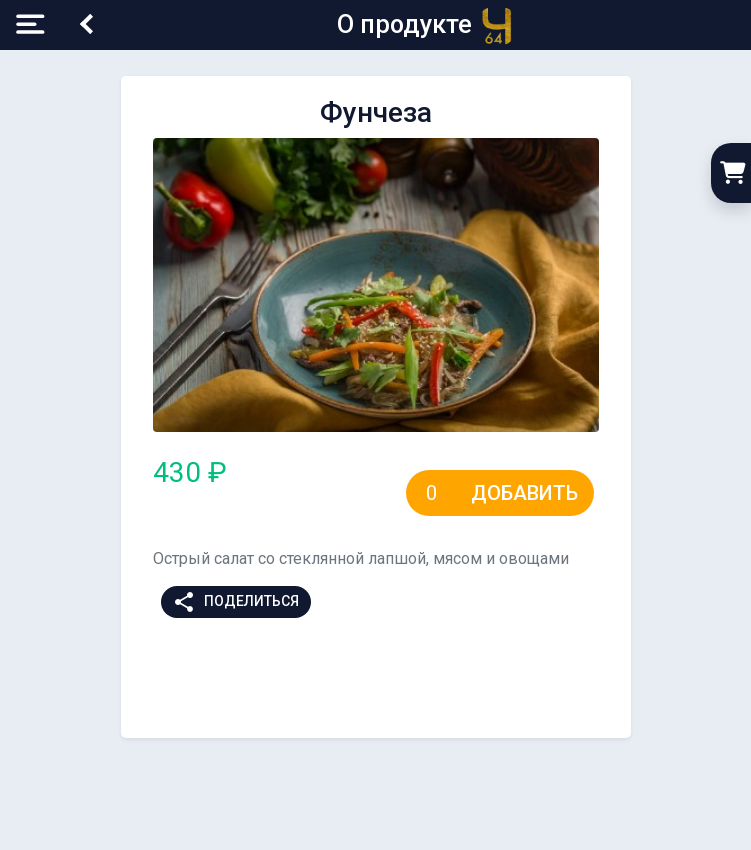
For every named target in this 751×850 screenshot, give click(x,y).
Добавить (524, 493)
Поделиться (235, 602)
